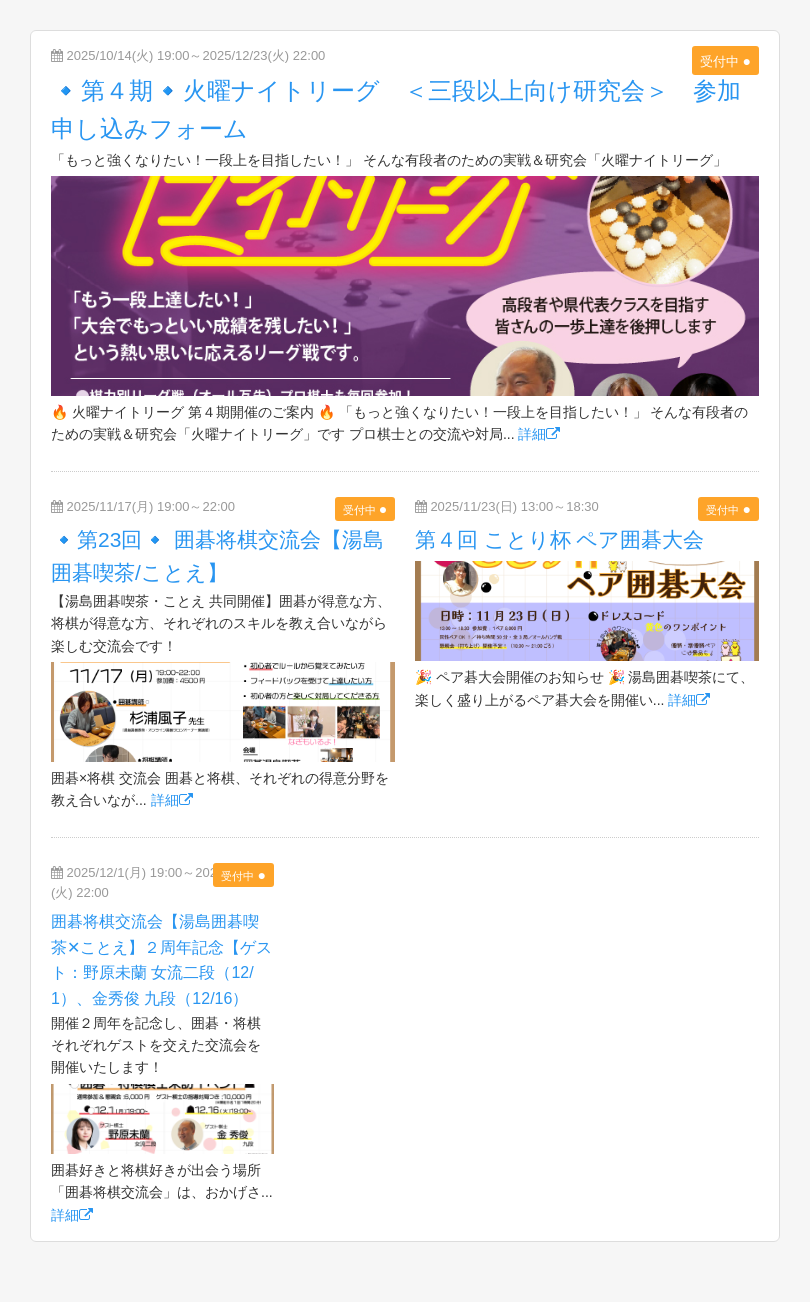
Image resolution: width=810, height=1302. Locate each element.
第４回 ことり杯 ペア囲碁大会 (560, 539)
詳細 (539, 434)
